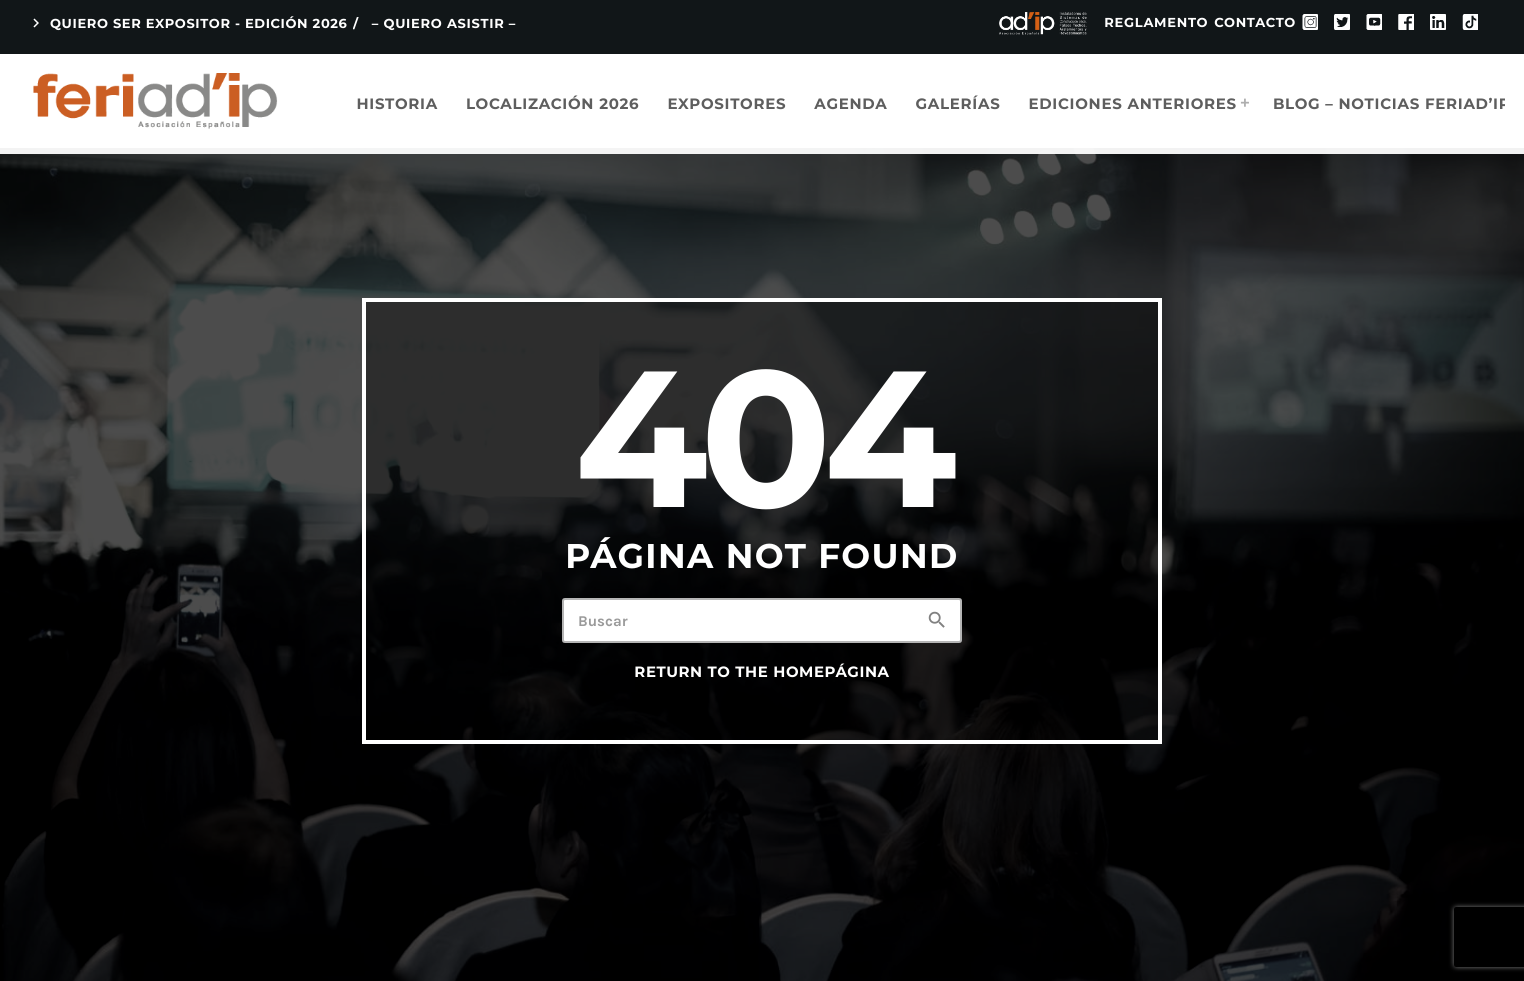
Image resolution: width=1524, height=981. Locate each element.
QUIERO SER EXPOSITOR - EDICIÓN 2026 (187, 23)
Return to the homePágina (761, 672)
